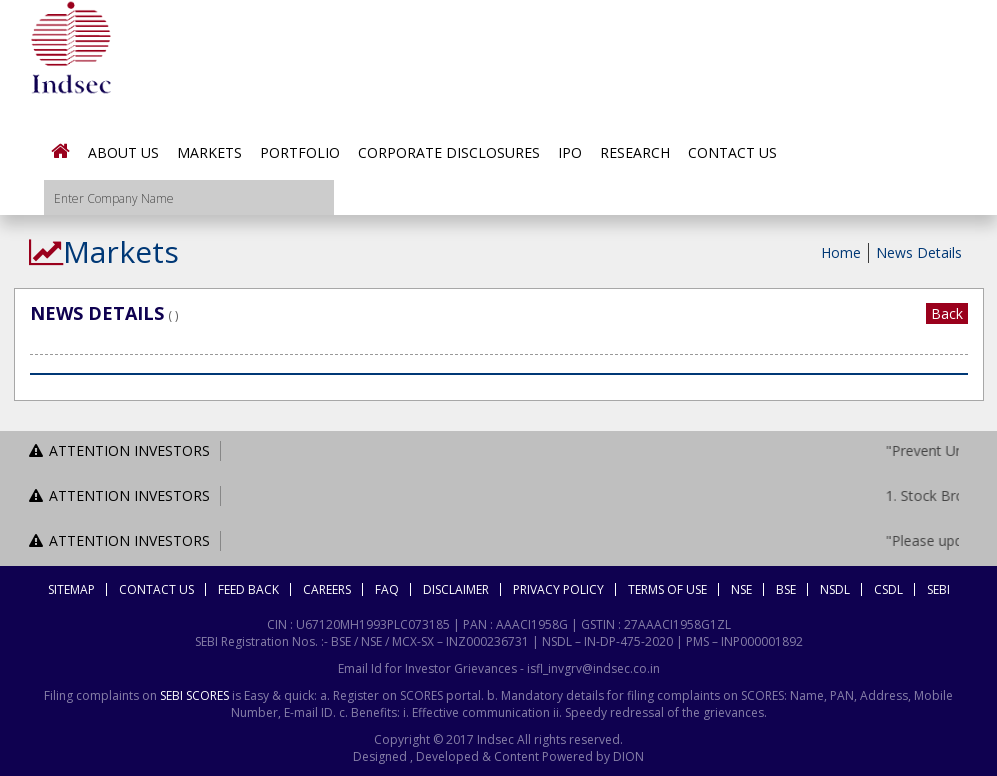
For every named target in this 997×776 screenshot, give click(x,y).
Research (635, 152)
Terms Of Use (667, 589)
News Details (919, 252)
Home (841, 252)
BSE (786, 589)
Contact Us (732, 152)
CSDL (888, 589)
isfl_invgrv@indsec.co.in (593, 668)
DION (627, 756)
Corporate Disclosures (449, 152)
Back (947, 313)
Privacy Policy (558, 589)
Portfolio (300, 152)
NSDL (835, 589)
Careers (327, 589)
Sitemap (71, 589)
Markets (209, 152)
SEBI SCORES (194, 695)
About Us (123, 152)
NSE (741, 589)
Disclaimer (456, 589)
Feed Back (248, 589)
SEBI (938, 589)
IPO (570, 152)
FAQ (387, 589)
